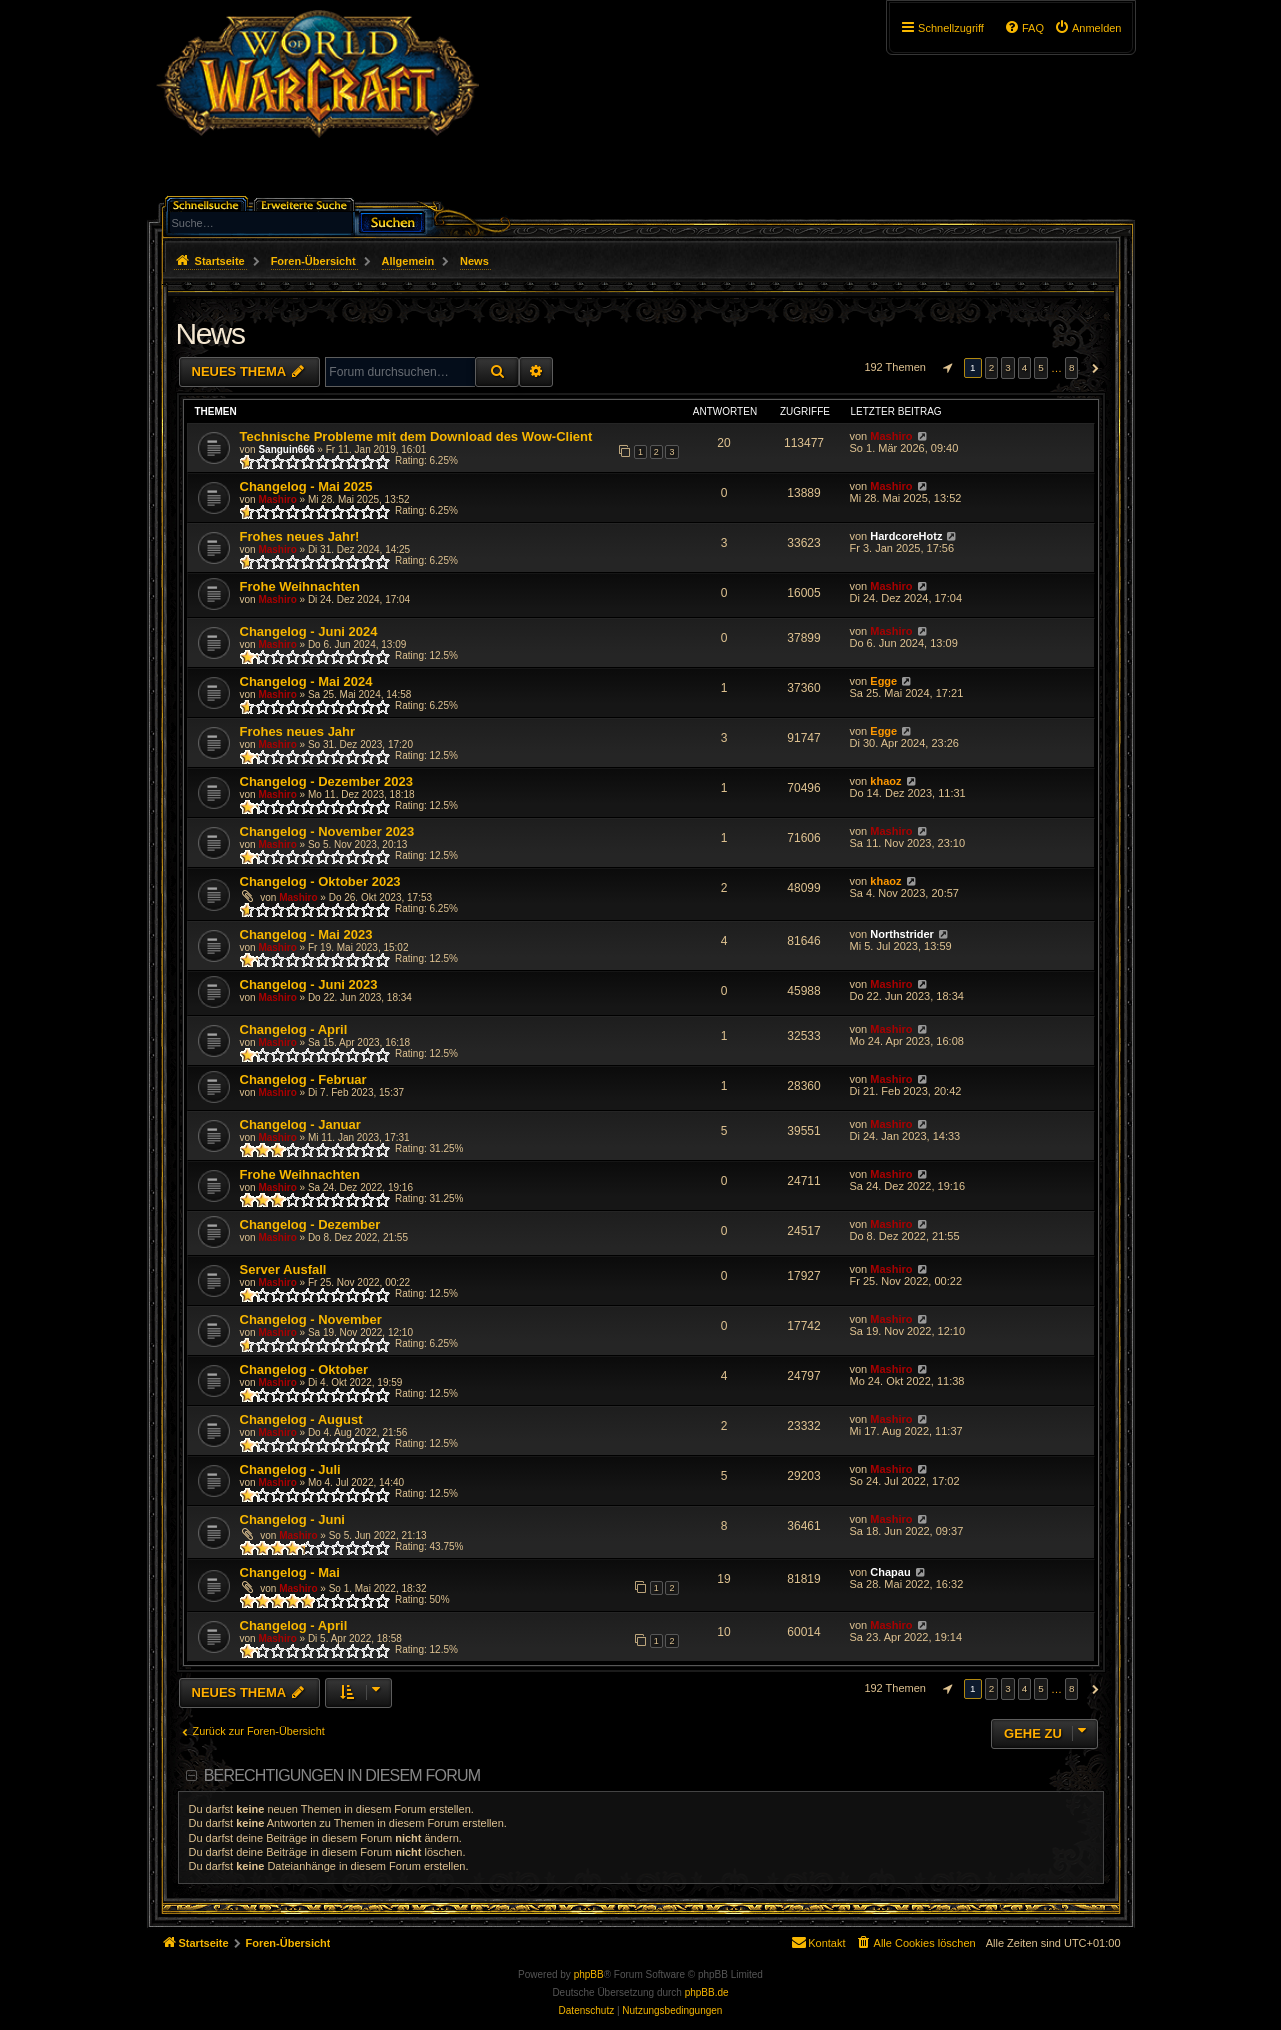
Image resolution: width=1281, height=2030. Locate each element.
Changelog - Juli (290, 1469)
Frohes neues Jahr (298, 731)
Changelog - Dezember (310, 1224)
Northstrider (902, 934)
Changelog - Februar (303, 1079)
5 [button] (1041, 367)
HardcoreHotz (906, 536)
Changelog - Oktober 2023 (320, 881)
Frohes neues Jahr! (300, 536)
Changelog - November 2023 (327, 831)
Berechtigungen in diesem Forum (342, 1775)
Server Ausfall (283, 1269)
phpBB (589, 1974)
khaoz (885, 781)
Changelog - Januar (300, 1124)
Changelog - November (311, 1319)
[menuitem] (1088, 28)
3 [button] (1008, 367)
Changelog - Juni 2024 (309, 631)
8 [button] (1072, 367)
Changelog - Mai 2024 (306, 681)
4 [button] (1025, 367)
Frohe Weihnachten (300, 586)
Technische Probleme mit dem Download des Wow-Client (416, 436)
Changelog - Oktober (304, 1369)
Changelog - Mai (290, 1572)
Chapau (890, 1572)
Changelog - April (294, 1029)
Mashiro (891, 436)
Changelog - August (301, 1419)
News (210, 333)
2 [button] (992, 367)
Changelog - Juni (292, 1519)
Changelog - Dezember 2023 (326, 781)
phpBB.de (707, 1992)
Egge (883, 681)
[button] (945, 368)
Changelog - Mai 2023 (306, 934)
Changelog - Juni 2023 (309, 984)
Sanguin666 (286, 449)
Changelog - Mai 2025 (306, 486)
